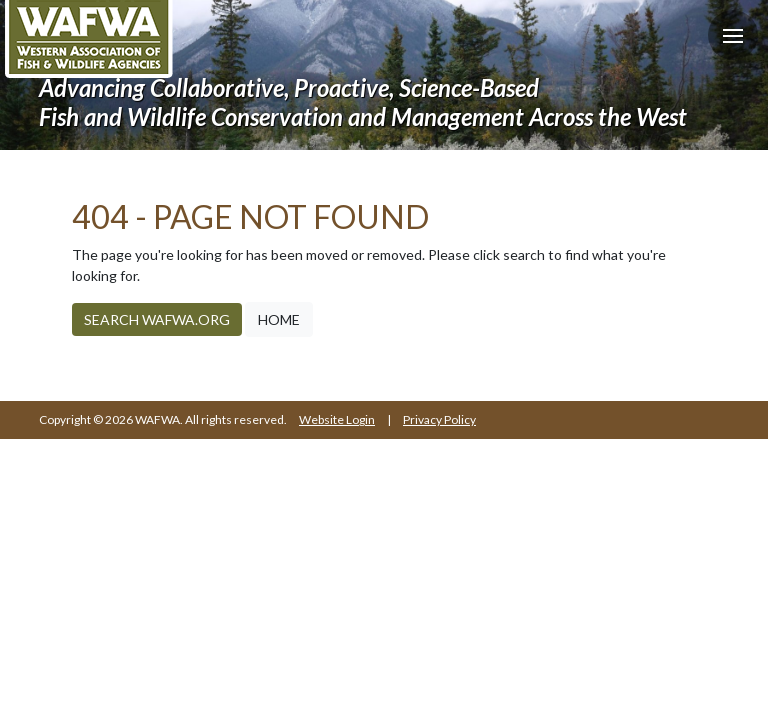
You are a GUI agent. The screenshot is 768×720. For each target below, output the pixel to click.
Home (279, 319)
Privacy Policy (439, 419)
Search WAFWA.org (157, 319)
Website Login (337, 419)
